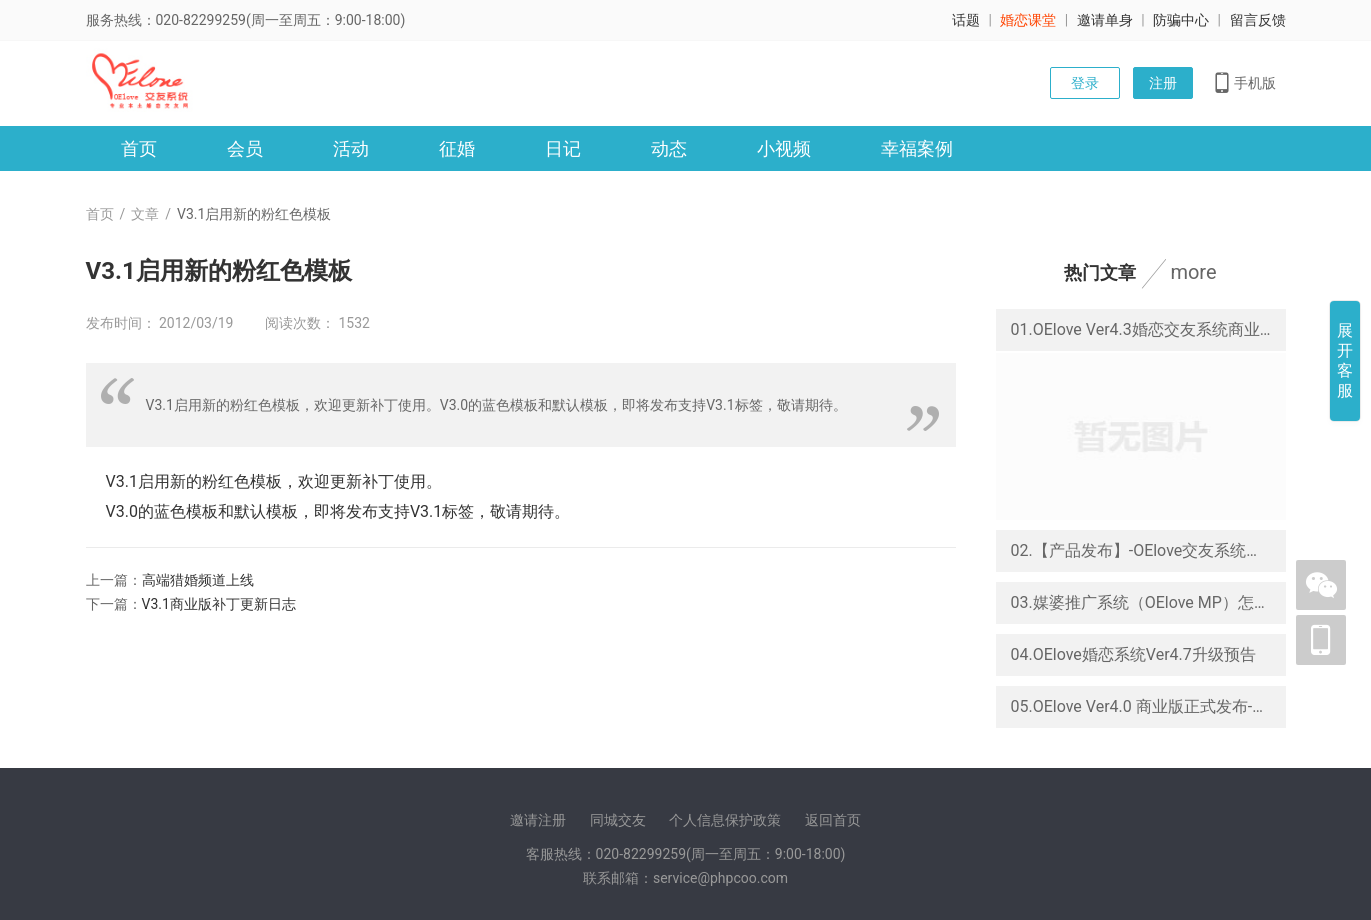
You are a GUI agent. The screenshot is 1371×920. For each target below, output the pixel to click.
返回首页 (833, 820)
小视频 (784, 148)
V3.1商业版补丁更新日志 (219, 604)
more (1193, 272)
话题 (966, 20)
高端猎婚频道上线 (198, 580)
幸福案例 (917, 148)
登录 (1085, 83)
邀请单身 (1105, 20)
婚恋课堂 (1028, 20)
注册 (1163, 83)
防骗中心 (1181, 20)
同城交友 (618, 820)
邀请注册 (538, 820)
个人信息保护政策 (725, 820)
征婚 (457, 148)
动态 (669, 148)
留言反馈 (1258, 20)
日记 (563, 148)
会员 (245, 148)
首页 (139, 148)
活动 (351, 148)
